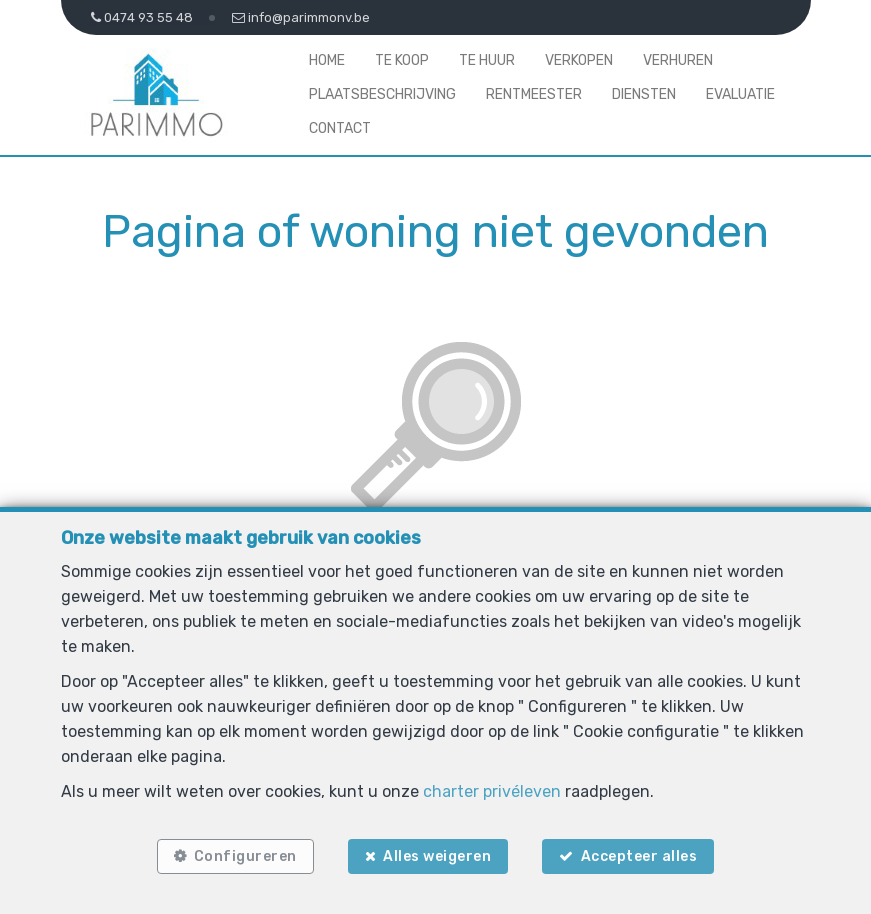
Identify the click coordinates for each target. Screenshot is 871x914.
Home (327, 60)
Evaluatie (740, 94)
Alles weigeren (437, 856)
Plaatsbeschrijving (382, 94)
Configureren (245, 856)
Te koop (402, 60)
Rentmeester (534, 94)
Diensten (644, 94)
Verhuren (678, 60)
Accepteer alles (639, 856)
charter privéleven (492, 791)
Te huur (487, 60)
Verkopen (579, 60)
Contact (340, 128)
